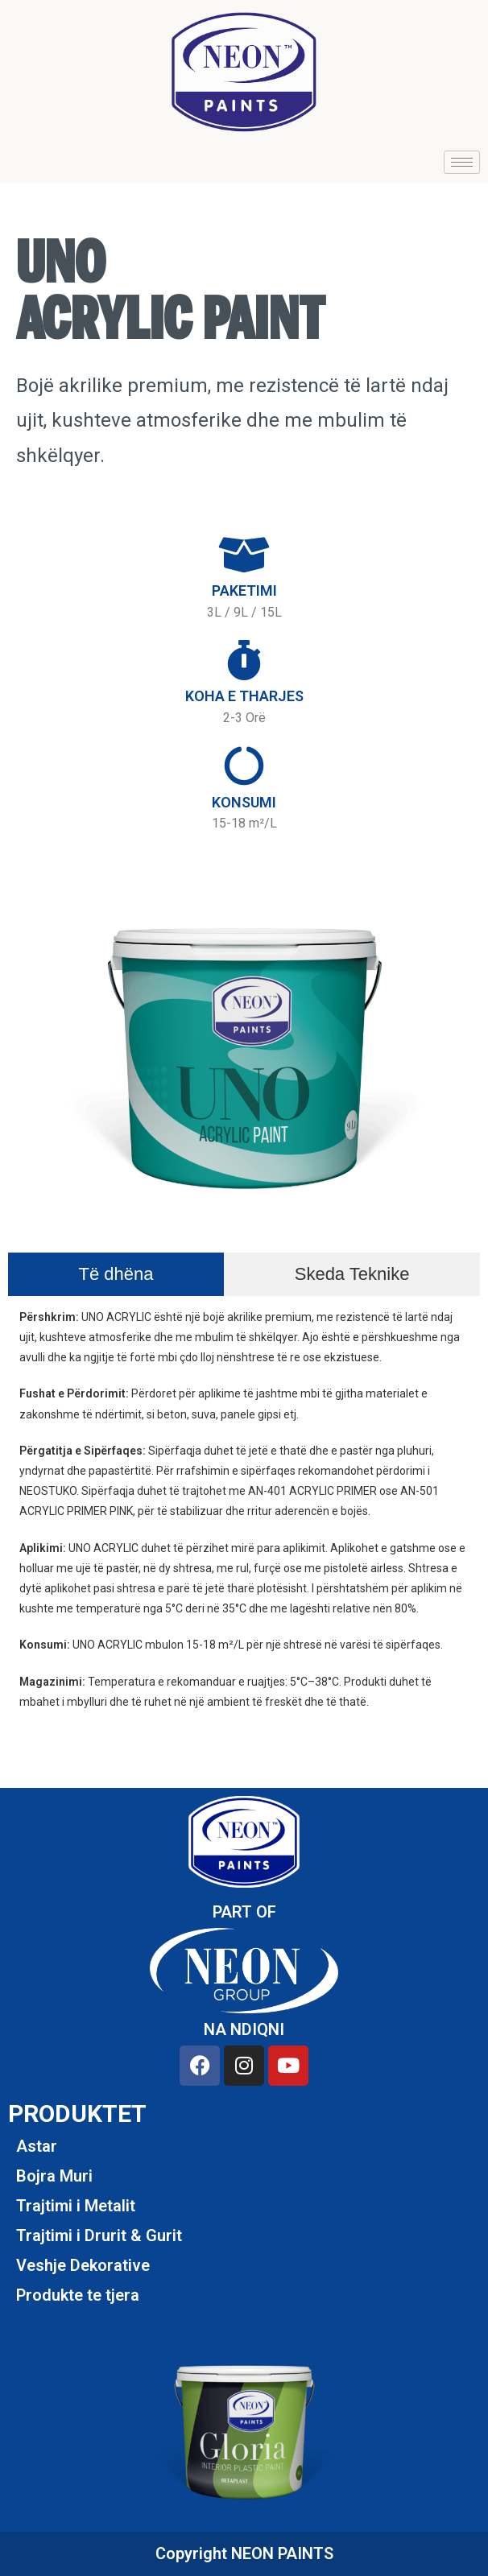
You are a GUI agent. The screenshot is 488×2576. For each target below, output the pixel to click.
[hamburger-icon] (462, 162)
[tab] (116, 1274)
